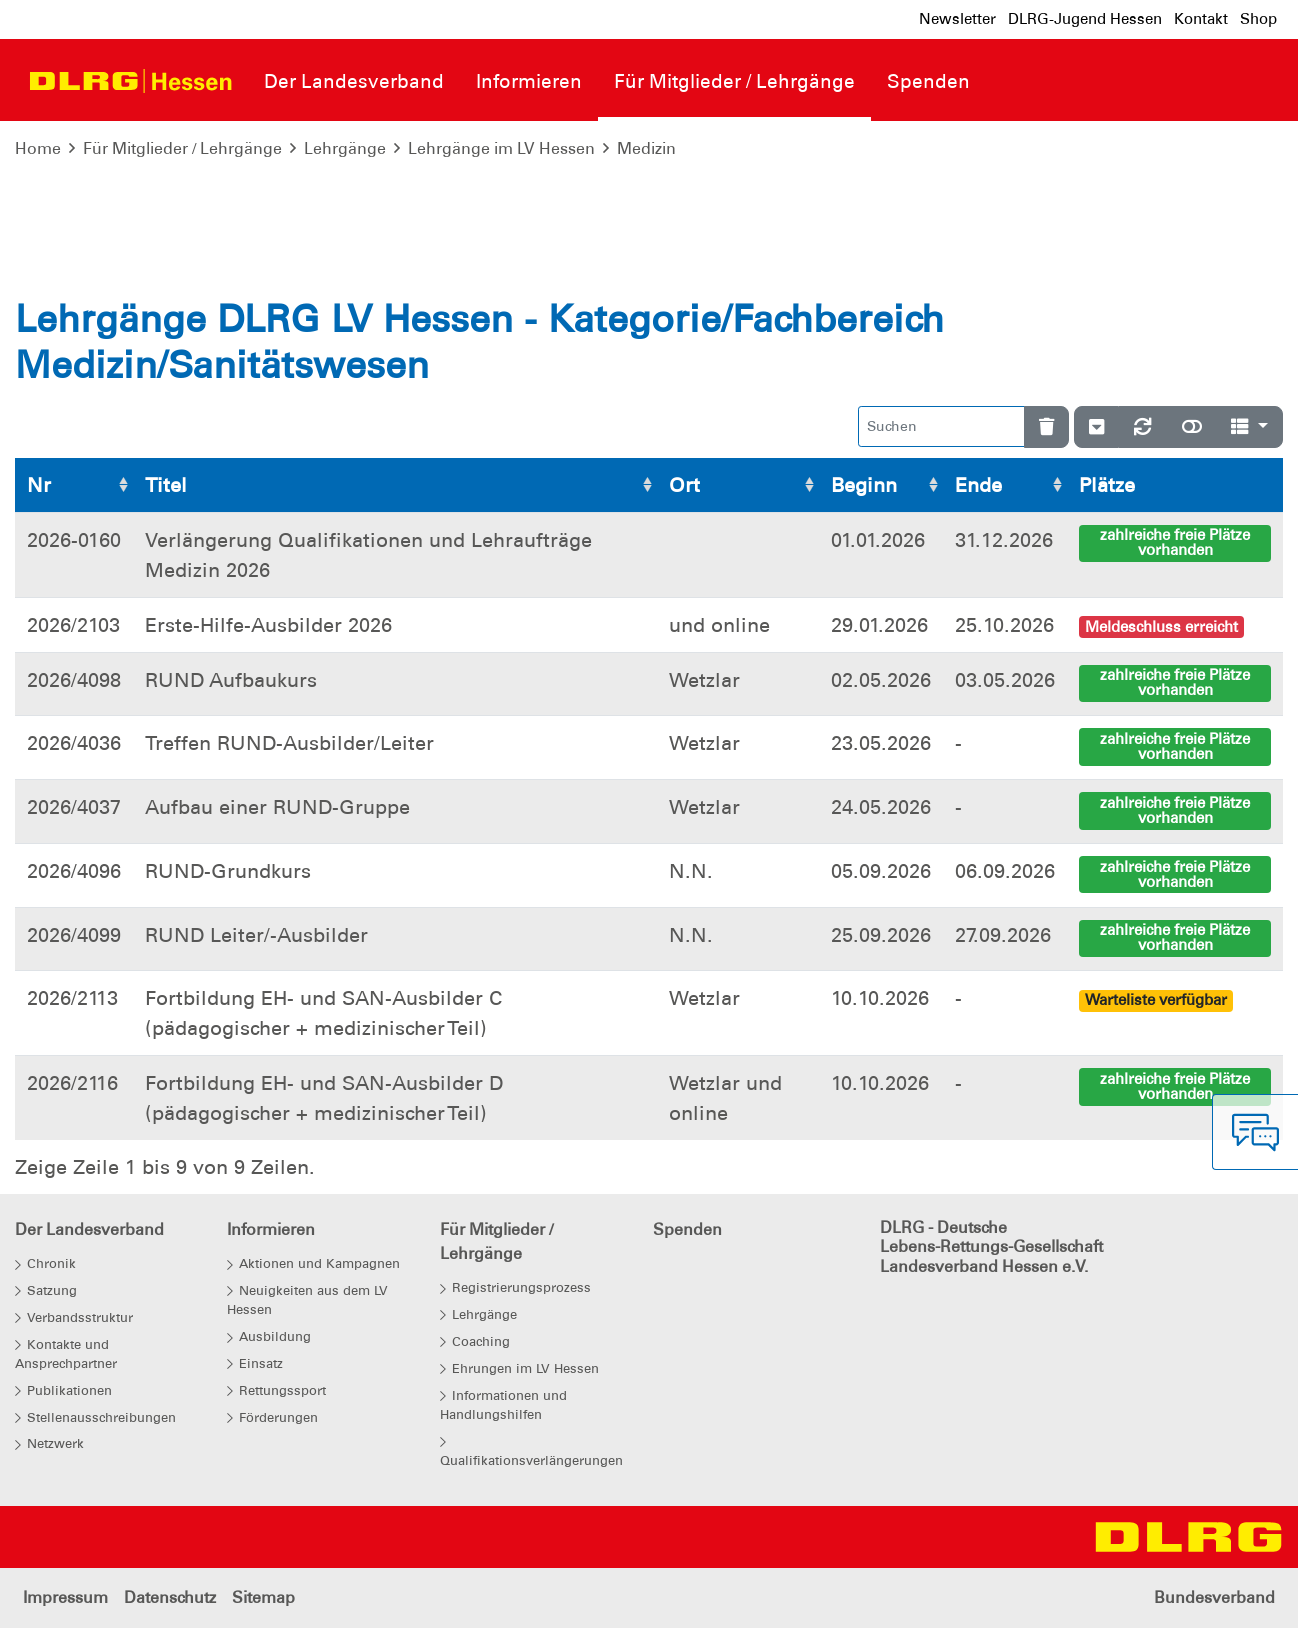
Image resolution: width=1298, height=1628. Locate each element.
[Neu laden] (1143, 426)
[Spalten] (1249, 426)
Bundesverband (1214, 1597)
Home (38, 148)
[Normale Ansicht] (1192, 426)
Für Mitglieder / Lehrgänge (182, 148)
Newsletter (957, 19)
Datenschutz (170, 1597)
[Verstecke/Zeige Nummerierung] (1096, 426)
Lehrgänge (345, 148)
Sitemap (263, 1597)
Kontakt (1201, 19)
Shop (1258, 19)
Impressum (65, 1597)
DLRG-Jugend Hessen (1085, 19)
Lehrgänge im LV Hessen (501, 148)
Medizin (646, 148)
